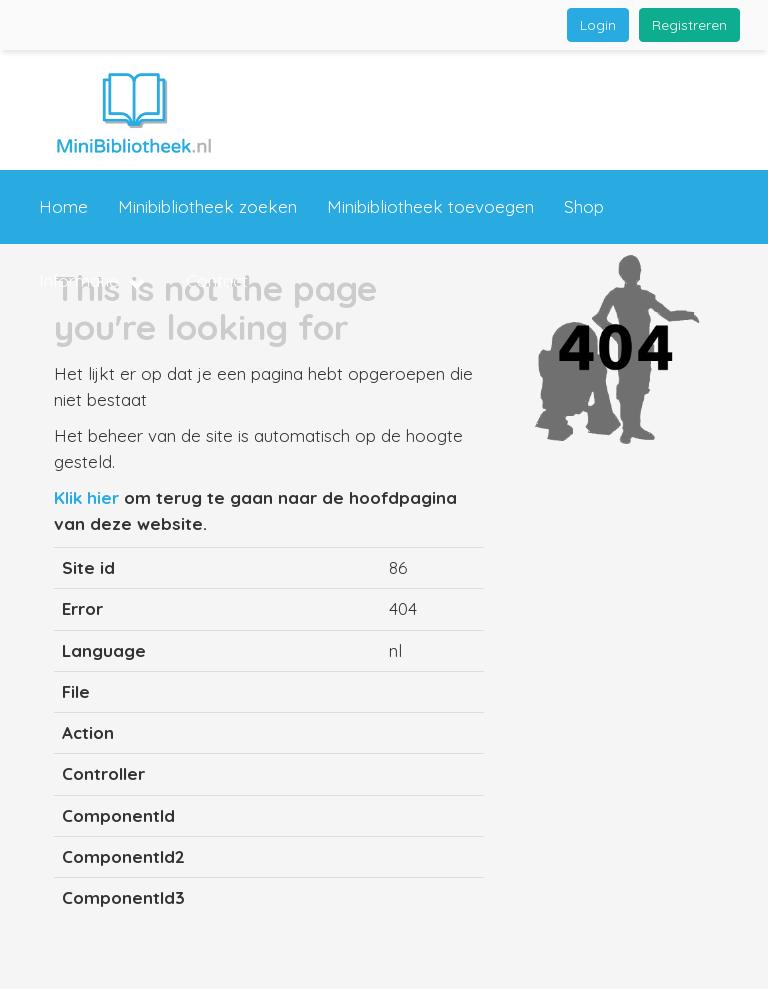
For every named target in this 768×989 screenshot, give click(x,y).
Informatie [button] (92, 282)
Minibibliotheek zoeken (207, 206)
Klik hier (86, 497)
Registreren (689, 25)
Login (598, 25)
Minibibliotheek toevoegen (430, 206)
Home (63, 206)
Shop (584, 206)
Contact (217, 280)
